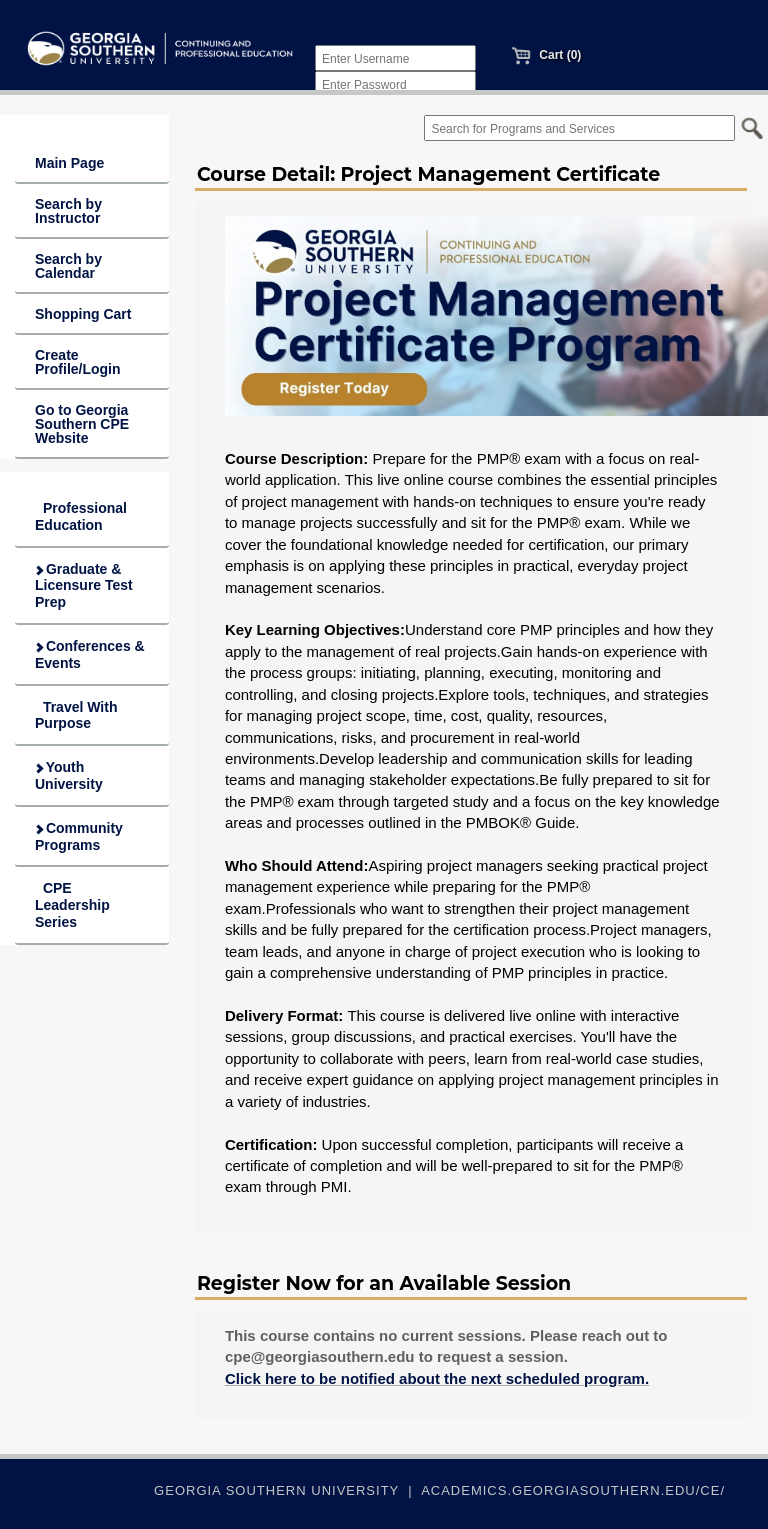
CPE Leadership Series (72, 905)
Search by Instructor (68, 211)
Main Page (69, 163)
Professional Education (81, 516)
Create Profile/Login (78, 362)
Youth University (68, 775)
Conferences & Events (89, 654)
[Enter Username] (395, 58)
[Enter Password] (395, 84)
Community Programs (78, 836)
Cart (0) (546, 55)
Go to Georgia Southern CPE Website (82, 424)
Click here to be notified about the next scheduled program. (437, 1378)
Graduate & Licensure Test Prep (83, 586)
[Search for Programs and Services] (579, 128)
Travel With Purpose (76, 715)
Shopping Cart (83, 314)
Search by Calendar (68, 266)
